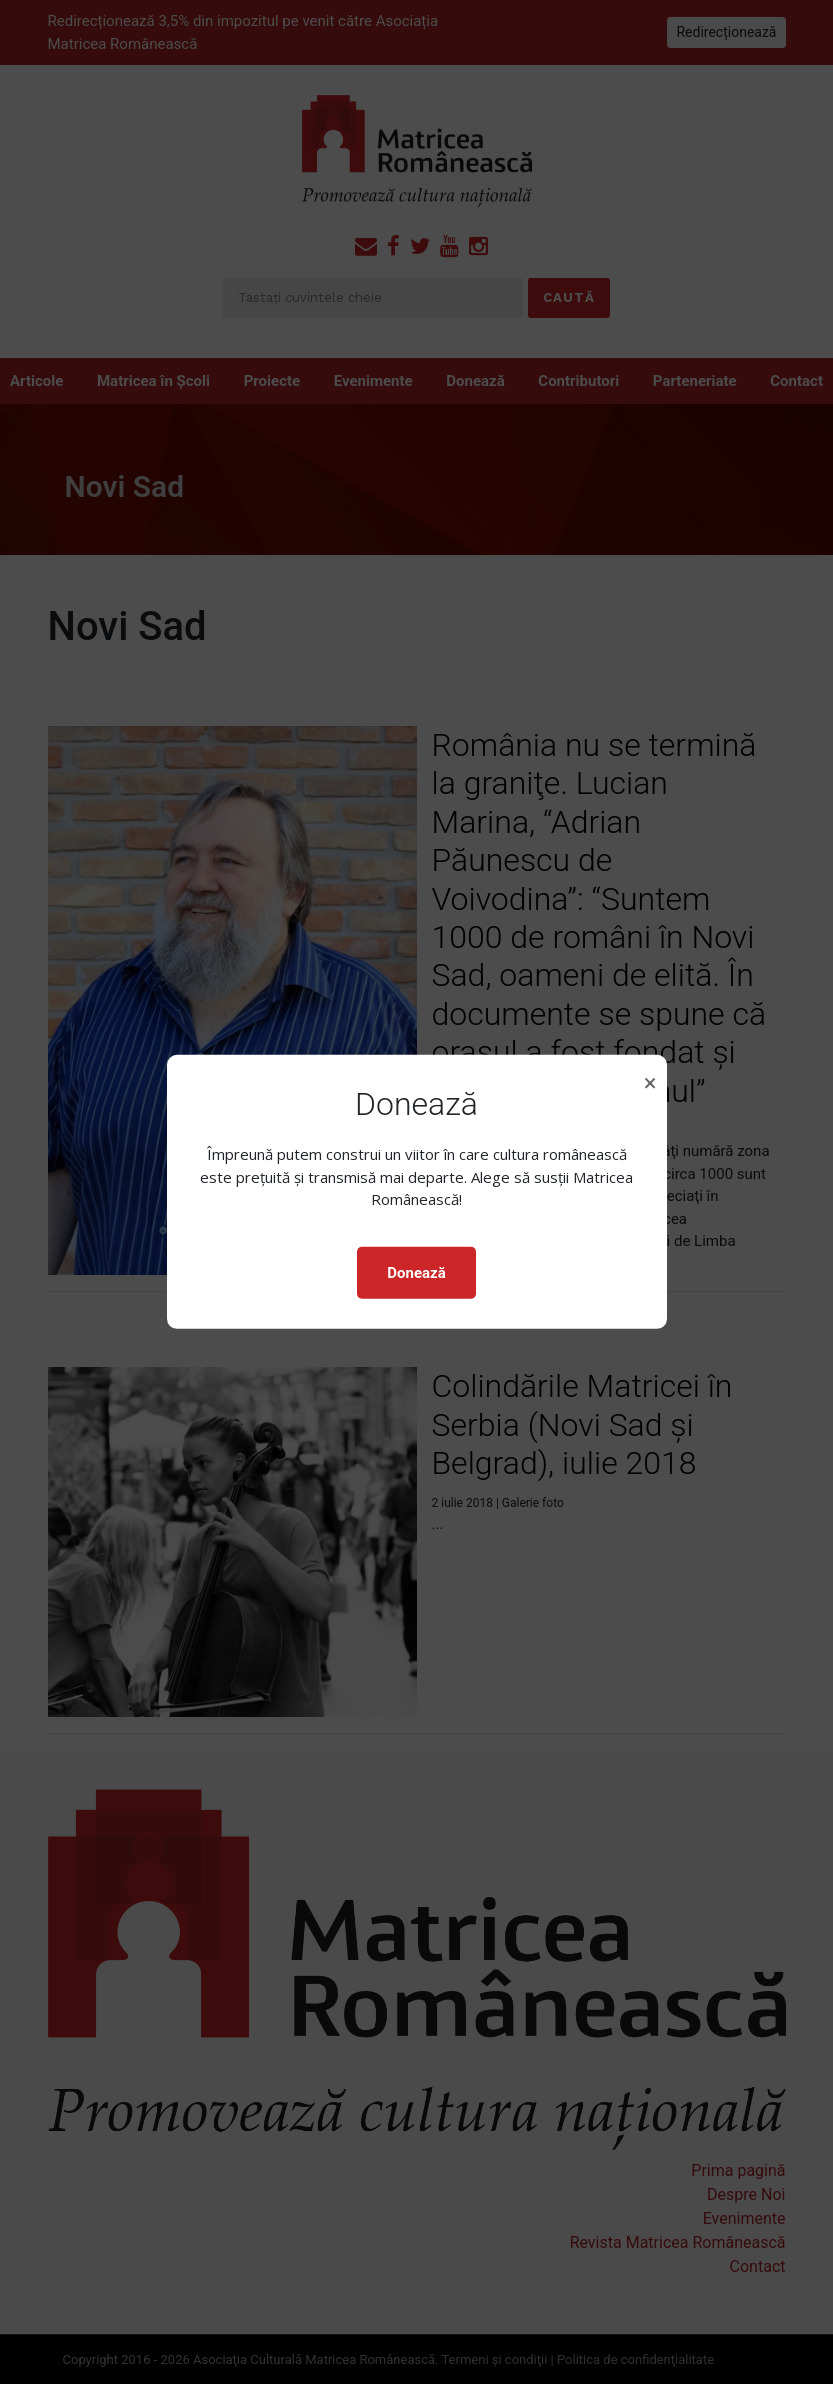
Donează (416, 1273)
